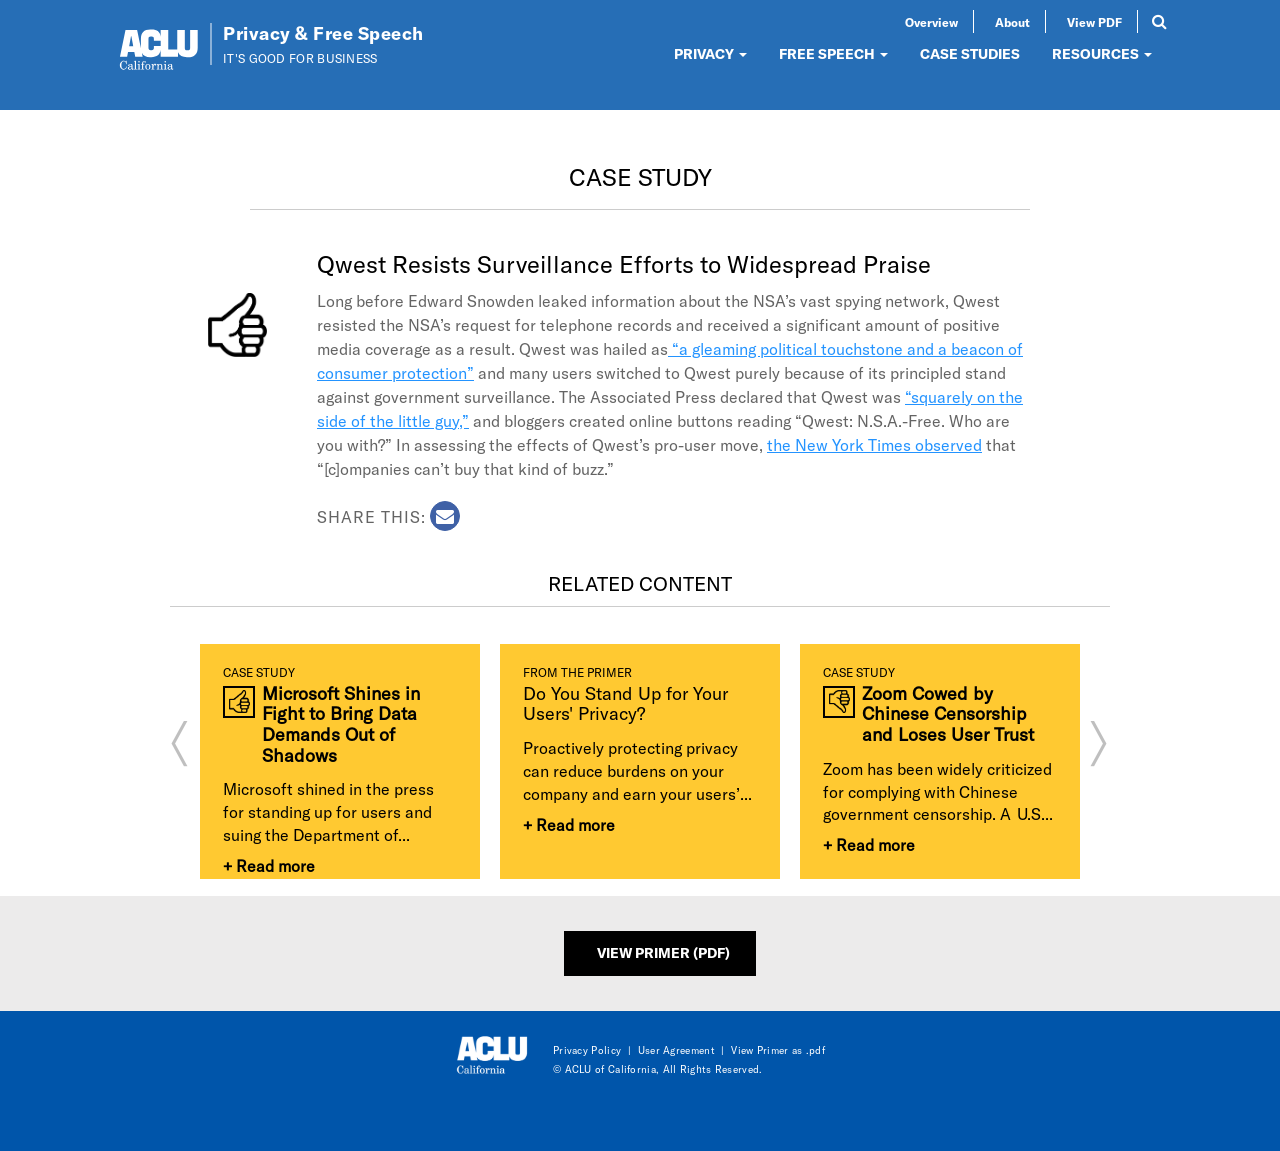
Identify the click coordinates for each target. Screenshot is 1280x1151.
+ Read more (269, 865)
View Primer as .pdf (778, 1050)
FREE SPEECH (833, 53)
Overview (931, 22)
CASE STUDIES (970, 53)
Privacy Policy (587, 1050)
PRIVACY (710, 53)
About (1012, 22)
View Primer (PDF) (663, 952)
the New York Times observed (874, 444)
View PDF (1094, 22)
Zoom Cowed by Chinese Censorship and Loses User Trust (948, 714)
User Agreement (676, 1050)
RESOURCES (1102, 53)
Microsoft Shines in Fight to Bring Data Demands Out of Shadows (341, 724)
